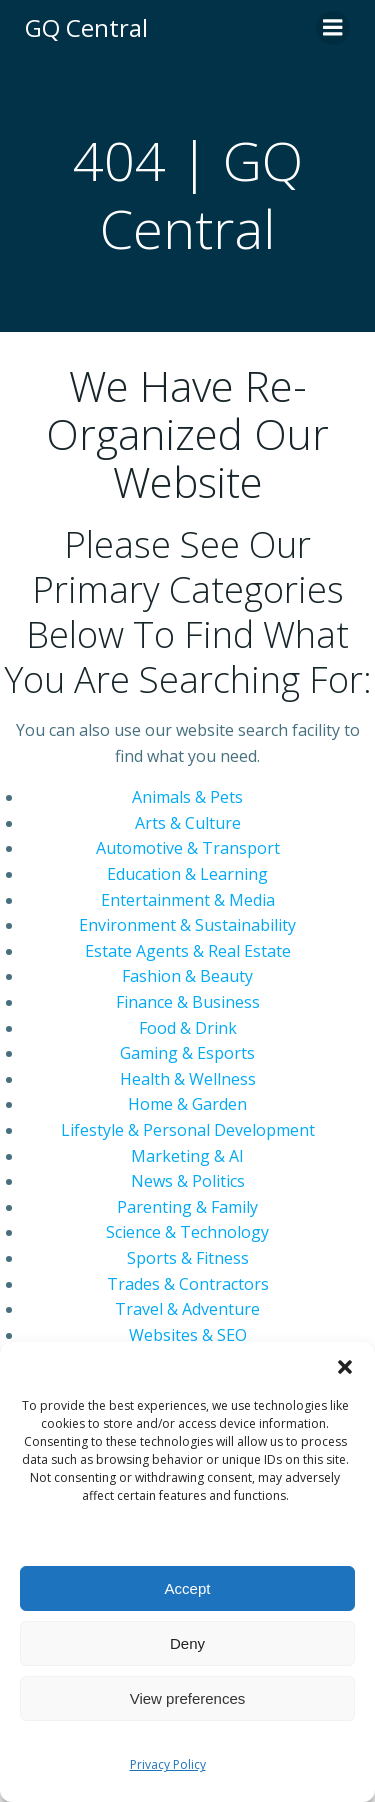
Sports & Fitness (188, 1258)
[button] (345, 1367)
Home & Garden (187, 1104)
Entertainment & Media (188, 900)
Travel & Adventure (187, 1309)
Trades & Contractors (188, 1284)
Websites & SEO (188, 1335)
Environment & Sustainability (187, 925)
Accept (188, 1588)
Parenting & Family (187, 1207)
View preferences (188, 1698)
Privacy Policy (168, 1764)
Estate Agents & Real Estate (188, 951)
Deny (187, 1643)
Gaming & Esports (187, 1053)
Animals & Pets (187, 797)
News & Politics (188, 1181)
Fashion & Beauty (187, 976)
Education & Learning (187, 874)
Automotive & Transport (188, 848)
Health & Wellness (188, 1079)
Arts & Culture (188, 823)
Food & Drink (188, 1028)
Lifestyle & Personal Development (188, 1130)
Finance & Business (188, 1002)
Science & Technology (187, 1232)
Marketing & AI (187, 1156)
